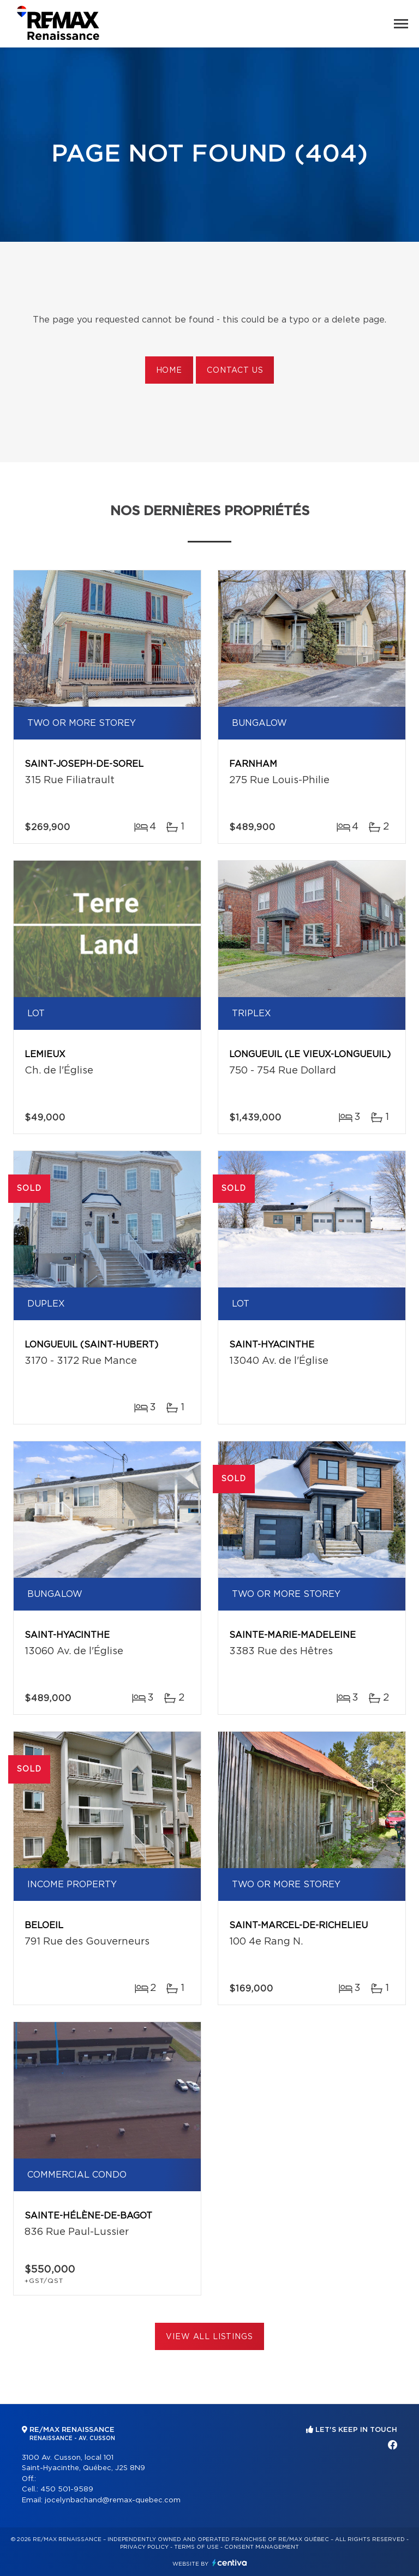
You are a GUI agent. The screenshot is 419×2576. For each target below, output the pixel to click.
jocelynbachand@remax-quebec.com (113, 2500)
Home (169, 370)
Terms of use (196, 2547)
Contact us (235, 370)
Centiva (229, 2562)
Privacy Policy (144, 2547)
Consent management (261, 2547)
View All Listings (209, 2337)
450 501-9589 (66, 2489)
